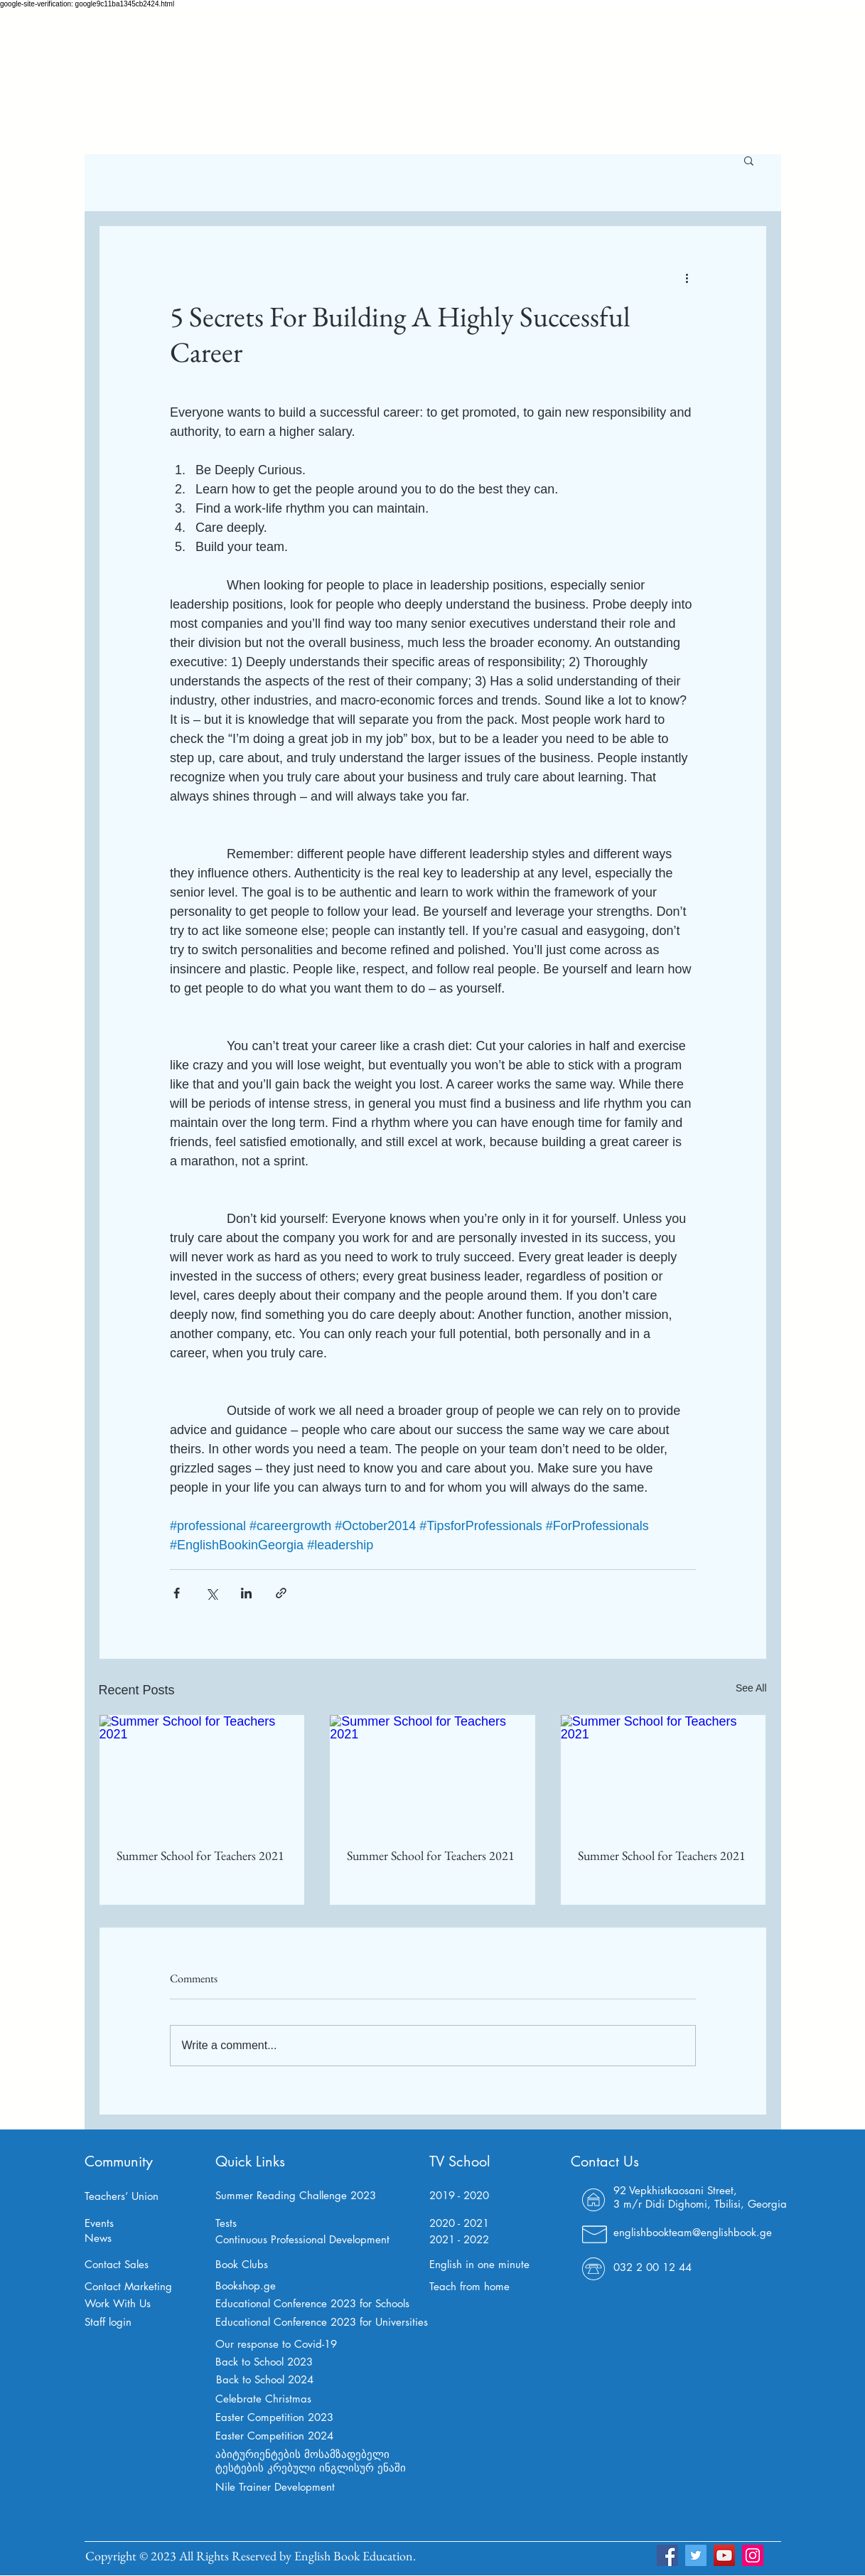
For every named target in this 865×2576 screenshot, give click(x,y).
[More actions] (687, 277)
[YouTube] (724, 2555)
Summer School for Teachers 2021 (200, 1855)
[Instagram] (752, 2555)
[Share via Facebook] (176, 1593)
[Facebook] (667, 2555)
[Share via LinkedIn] (246, 1593)
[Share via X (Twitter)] (211, 1593)
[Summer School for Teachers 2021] (202, 1772)
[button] (749, 160)
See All (751, 1688)
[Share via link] (281, 1593)
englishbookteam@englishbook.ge (692, 2232)
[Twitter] (695, 2555)
